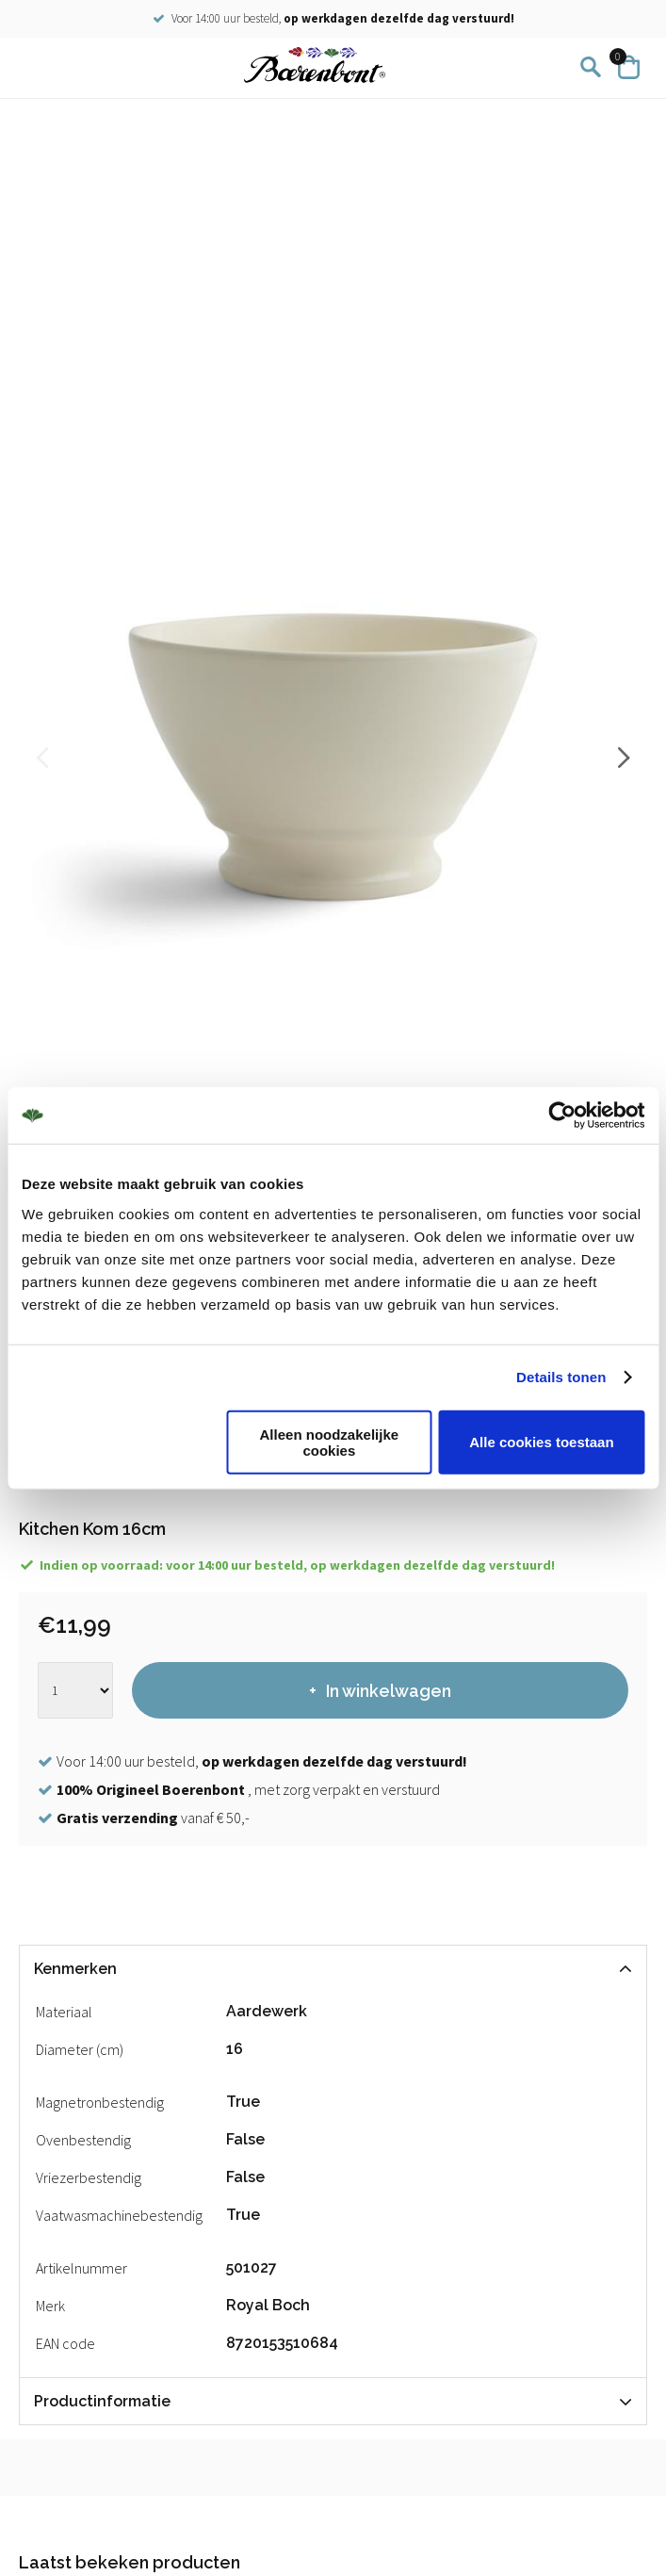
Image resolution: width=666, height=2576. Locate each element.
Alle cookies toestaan (541, 1442)
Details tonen (561, 1377)
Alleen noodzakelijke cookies (329, 1442)
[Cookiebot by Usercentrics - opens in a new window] (561, 1115)
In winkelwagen (388, 1691)
